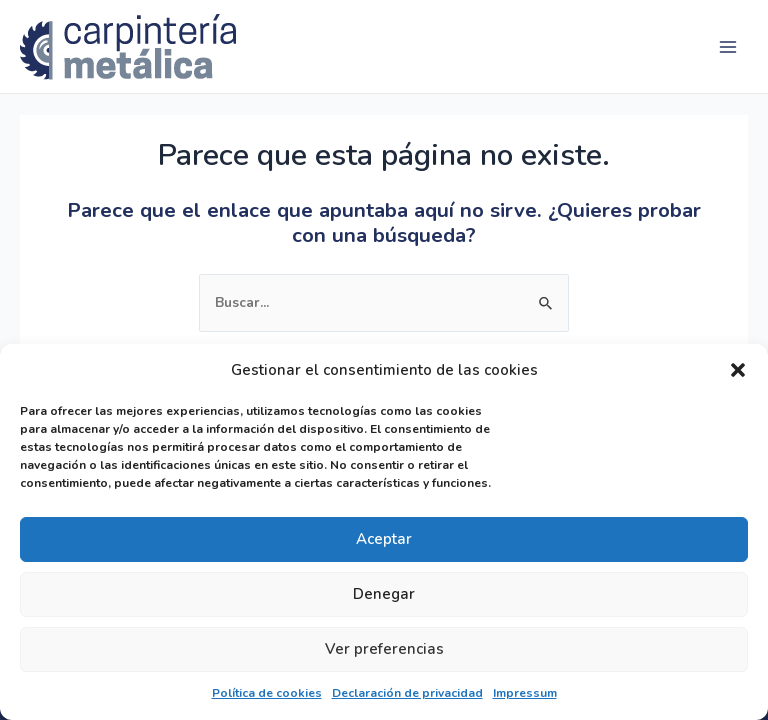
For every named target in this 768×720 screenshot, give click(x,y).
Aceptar (384, 539)
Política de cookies (267, 693)
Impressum (525, 693)
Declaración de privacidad (407, 693)
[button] (738, 370)
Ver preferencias (384, 649)
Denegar (384, 594)
